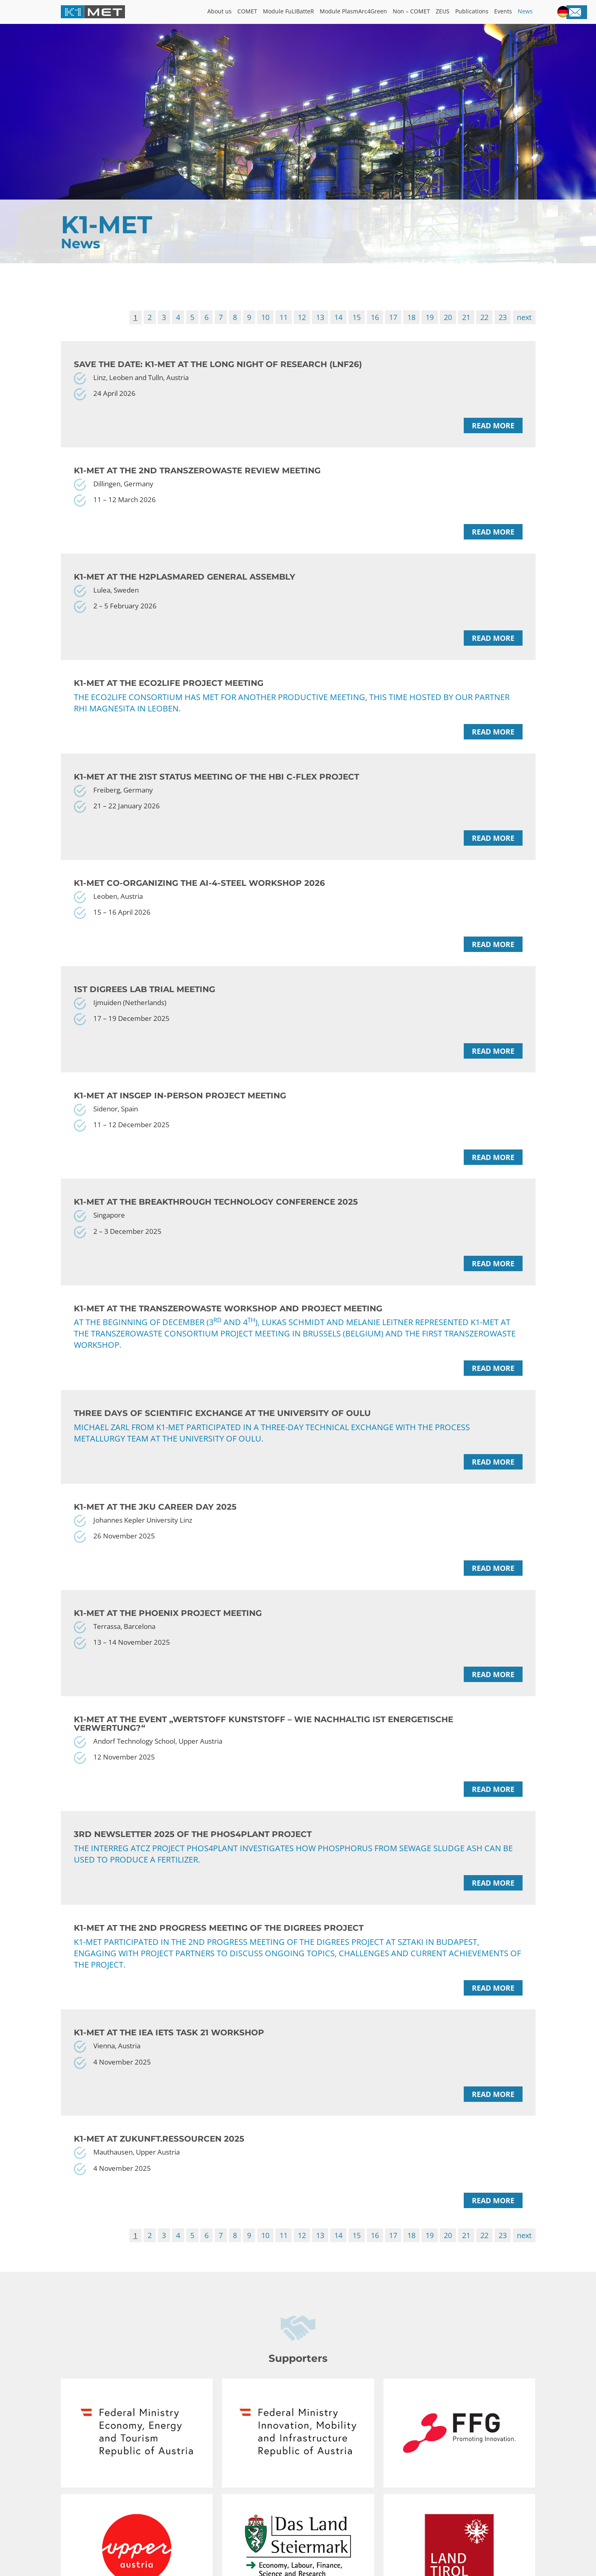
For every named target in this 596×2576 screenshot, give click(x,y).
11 (284, 317)
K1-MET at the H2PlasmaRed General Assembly (184, 584)
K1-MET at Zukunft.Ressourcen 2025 (159, 2175)
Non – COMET (408, 12)
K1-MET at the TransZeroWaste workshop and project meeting (228, 1332)
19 (430, 317)
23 (503, 317)
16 (375, 317)
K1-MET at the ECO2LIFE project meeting (168, 693)
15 (357, 317)
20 (448, 317)
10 (265, 317)
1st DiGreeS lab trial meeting (144, 1005)
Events (502, 12)
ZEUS (440, 12)
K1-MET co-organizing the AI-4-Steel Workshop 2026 (199, 896)
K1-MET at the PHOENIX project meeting (168, 1640)
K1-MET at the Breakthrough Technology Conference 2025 (216, 1223)
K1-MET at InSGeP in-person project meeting (180, 1114)
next (524, 317)
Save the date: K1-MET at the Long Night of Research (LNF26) (218, 366)
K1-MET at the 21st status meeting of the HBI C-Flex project (216, 787)
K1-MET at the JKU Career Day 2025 (155, 1531)
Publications (471, 12)
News (525, 12)
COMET (240, 12)
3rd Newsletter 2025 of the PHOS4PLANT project (193, 1867)
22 (484, 317)
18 (411, 317)
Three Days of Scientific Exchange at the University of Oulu (222, 1437)
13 (320, 317)
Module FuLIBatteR (282, 12)
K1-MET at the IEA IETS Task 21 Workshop (169, 2066)
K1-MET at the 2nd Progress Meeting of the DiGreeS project (219, 1961)
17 (393, 317)
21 (466, 317)
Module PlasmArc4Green (348, 12)
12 (302, 317)
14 (338, 317)
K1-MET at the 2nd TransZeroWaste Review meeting (197, 475)
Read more (493, 430)
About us (211, 12)
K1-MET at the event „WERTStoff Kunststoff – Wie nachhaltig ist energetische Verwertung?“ (263, 1753)
